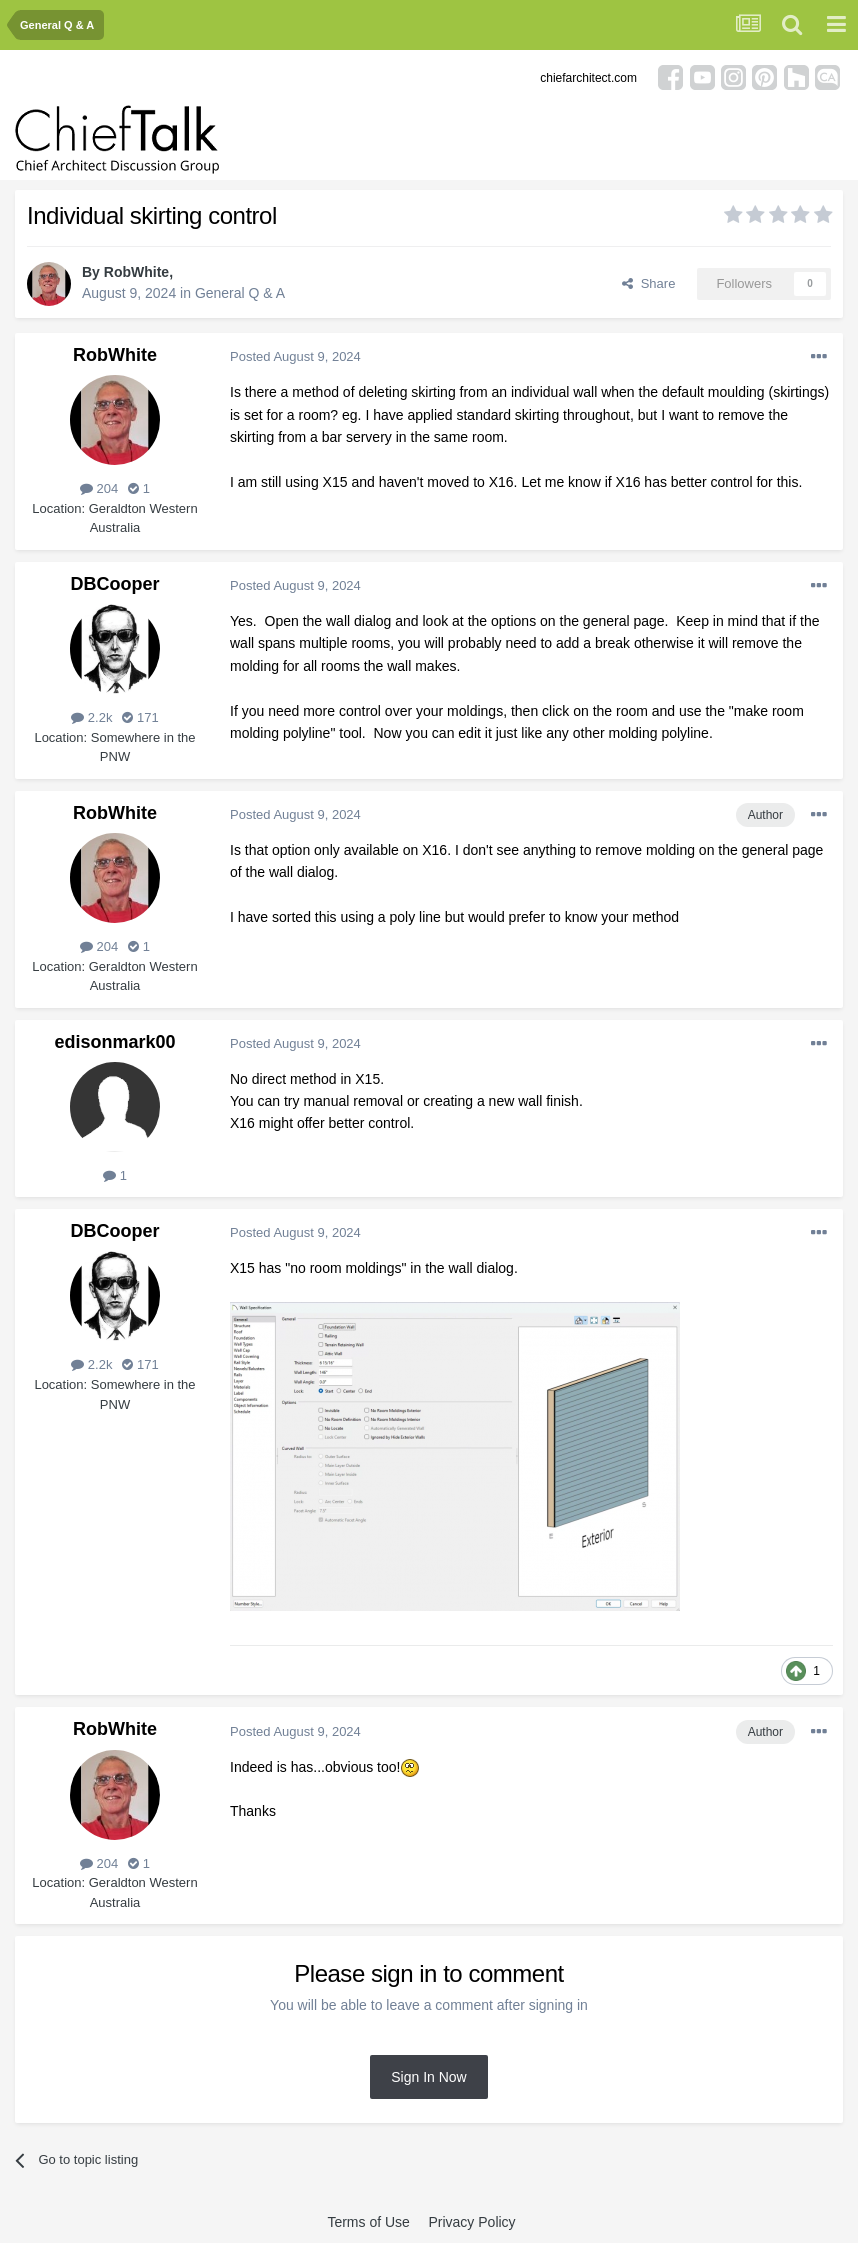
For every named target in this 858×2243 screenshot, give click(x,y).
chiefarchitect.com (588, 78)
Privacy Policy (471, 2222)
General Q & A (240, 293)
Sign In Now (428, 2077)
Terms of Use (368, 2222)
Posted (295, 356)
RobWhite (136, 272)
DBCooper (115, 584)
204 (99, 488)
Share (648, 283)
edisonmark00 (114, 1042)
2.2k (91, 717)
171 (140, 717)
